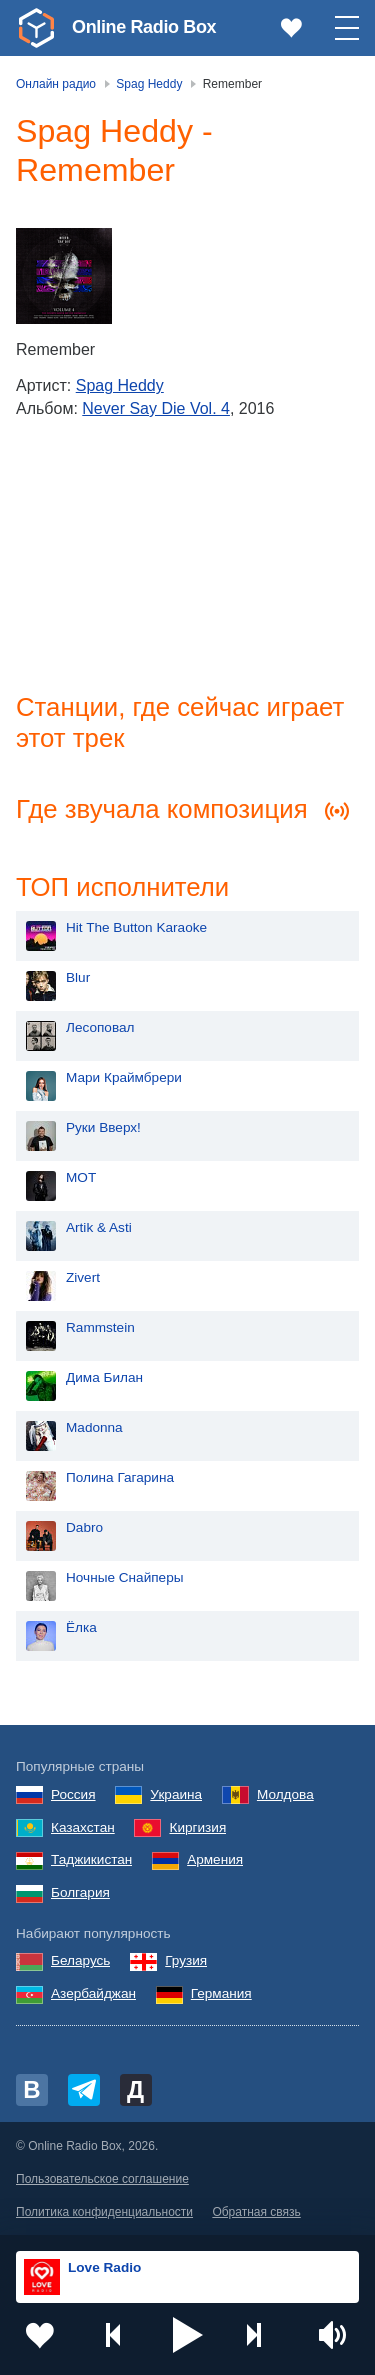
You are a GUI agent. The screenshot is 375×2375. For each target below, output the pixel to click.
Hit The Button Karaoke (136, 927)
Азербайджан (93, 1993)
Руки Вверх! (103, 1127)
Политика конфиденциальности (104, 2212)
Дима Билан (104, 1377)
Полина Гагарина (120, 1477)
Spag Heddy (120, 385)
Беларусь (80, 1960)
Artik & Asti (99, 1227)
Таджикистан (91, 1859)
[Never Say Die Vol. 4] (64, 276)
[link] (36, 28)
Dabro (84, 1527)
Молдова (285, 1794)
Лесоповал (100, 1027)
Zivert (83, 1277)
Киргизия (197, 1827)
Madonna (94, 1427)
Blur (78, 977)
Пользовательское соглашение (102, 2179)
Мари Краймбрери (124, 1077)
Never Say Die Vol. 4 (156, 408)
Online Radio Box (144, 27)
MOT (81, 1177)
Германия (221, 1993)
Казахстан (83, 1827)
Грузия (186, 1960)
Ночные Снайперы (125, 1577)
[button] (188, 2335)
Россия (73, 1794)
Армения (215, 1859)
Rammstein (100, 1327)
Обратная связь (256, 2212)
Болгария (80, 1892)
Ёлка (81, 1627)
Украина (176, 1794)
